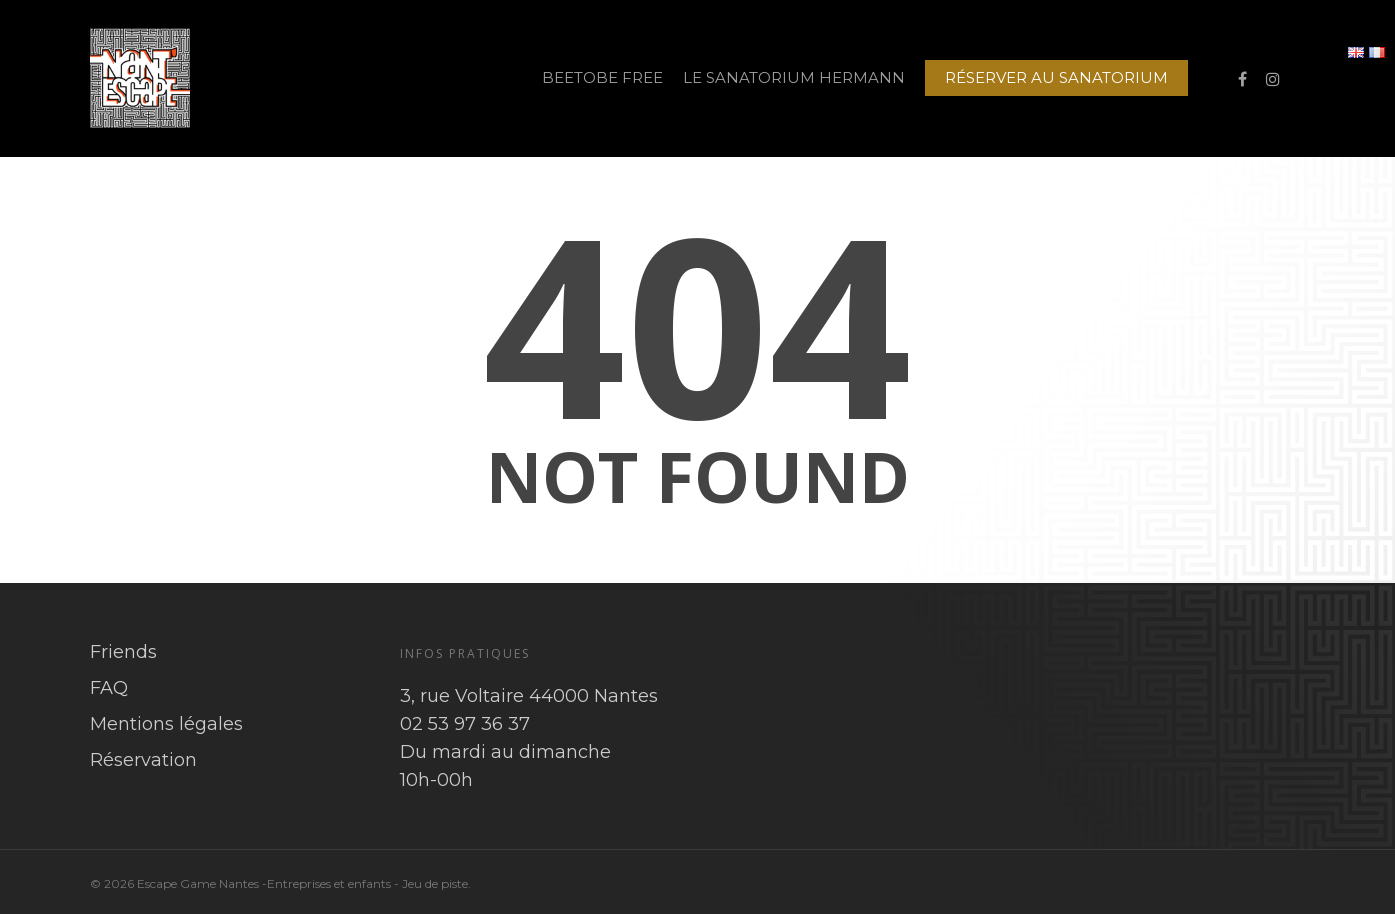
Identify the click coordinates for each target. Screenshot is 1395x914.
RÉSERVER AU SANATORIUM (1056, 77)
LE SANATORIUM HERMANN (794, 77)
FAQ (109, 688)
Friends (123, 652)
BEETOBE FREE (602, 77)
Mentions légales (166, 724)
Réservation (143, 760)
